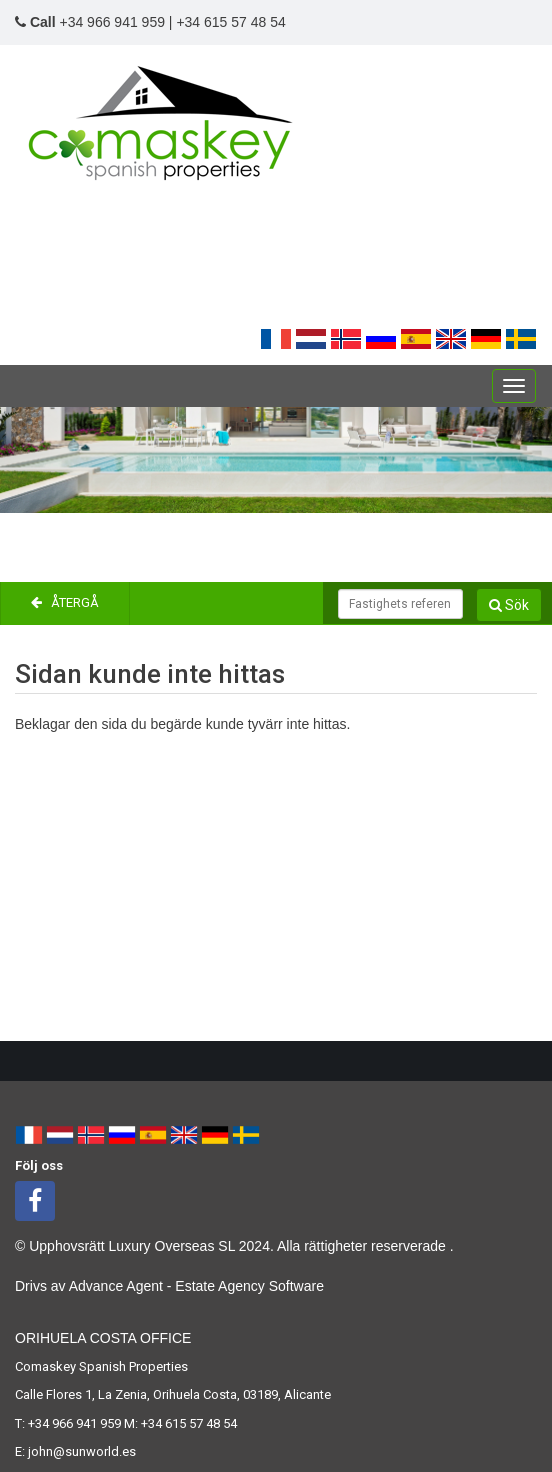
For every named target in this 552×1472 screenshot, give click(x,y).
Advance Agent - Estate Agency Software (196, 1286)
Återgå (65, 602)
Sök (509, 605)
